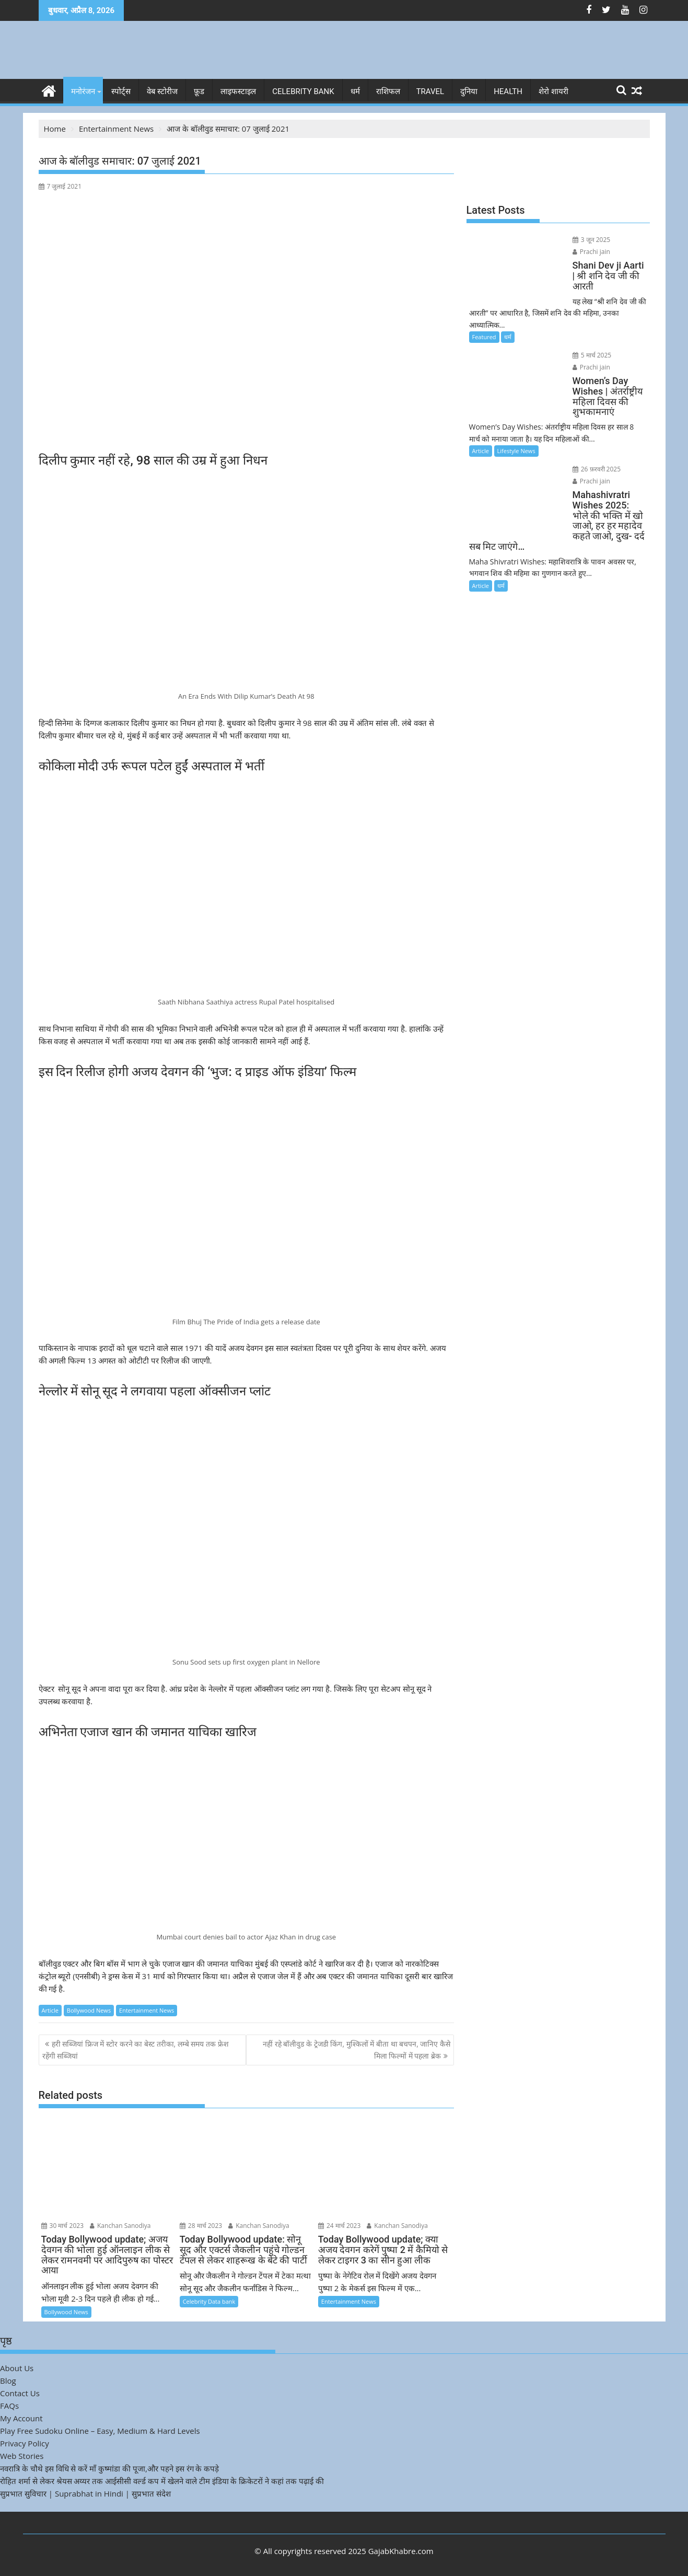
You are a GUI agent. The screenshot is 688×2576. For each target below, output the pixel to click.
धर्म (355, 91)
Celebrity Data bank (209, 2301)
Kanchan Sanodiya (120, 2225)
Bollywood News (89, 2010)
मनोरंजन (83, 91)
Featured (484, 314)
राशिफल (388, 91)
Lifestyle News (516, 417)
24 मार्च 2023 (339, 2225)
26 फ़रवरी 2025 (577, 435)
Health (508, 91)
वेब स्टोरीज (162, 91)
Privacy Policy (24, 2443)
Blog (8, 2380)
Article (50, 2010)
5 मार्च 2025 (572, 332)
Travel (430, 91)
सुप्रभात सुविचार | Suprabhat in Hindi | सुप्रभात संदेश (85, 2493)
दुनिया (468, 91)
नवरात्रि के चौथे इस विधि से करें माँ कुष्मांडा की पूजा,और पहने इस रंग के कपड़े (109, 2468)
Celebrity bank (303, 91)
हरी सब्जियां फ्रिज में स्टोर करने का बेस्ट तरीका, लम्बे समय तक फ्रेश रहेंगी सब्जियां (135, 2049)
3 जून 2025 (572, 239)
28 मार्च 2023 (201, 2225)
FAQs (9, 2405)
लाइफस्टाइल (238, 91)
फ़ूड (199, 91)
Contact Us (20, 2392)
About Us (16, 2367)
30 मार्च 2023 (62, 2225)
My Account (21, 2417)
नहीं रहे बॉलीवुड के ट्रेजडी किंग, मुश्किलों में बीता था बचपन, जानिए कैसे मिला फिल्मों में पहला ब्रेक (356, 2049)
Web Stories (21, 2455)
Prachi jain (616, 239)
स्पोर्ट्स (121, 91)
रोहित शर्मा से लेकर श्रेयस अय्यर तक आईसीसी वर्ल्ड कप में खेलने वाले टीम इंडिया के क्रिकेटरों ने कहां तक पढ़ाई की (162, 2480)
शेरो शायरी (553, 91)
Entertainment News (146, 2010)
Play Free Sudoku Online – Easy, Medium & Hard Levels (100, 2430)
